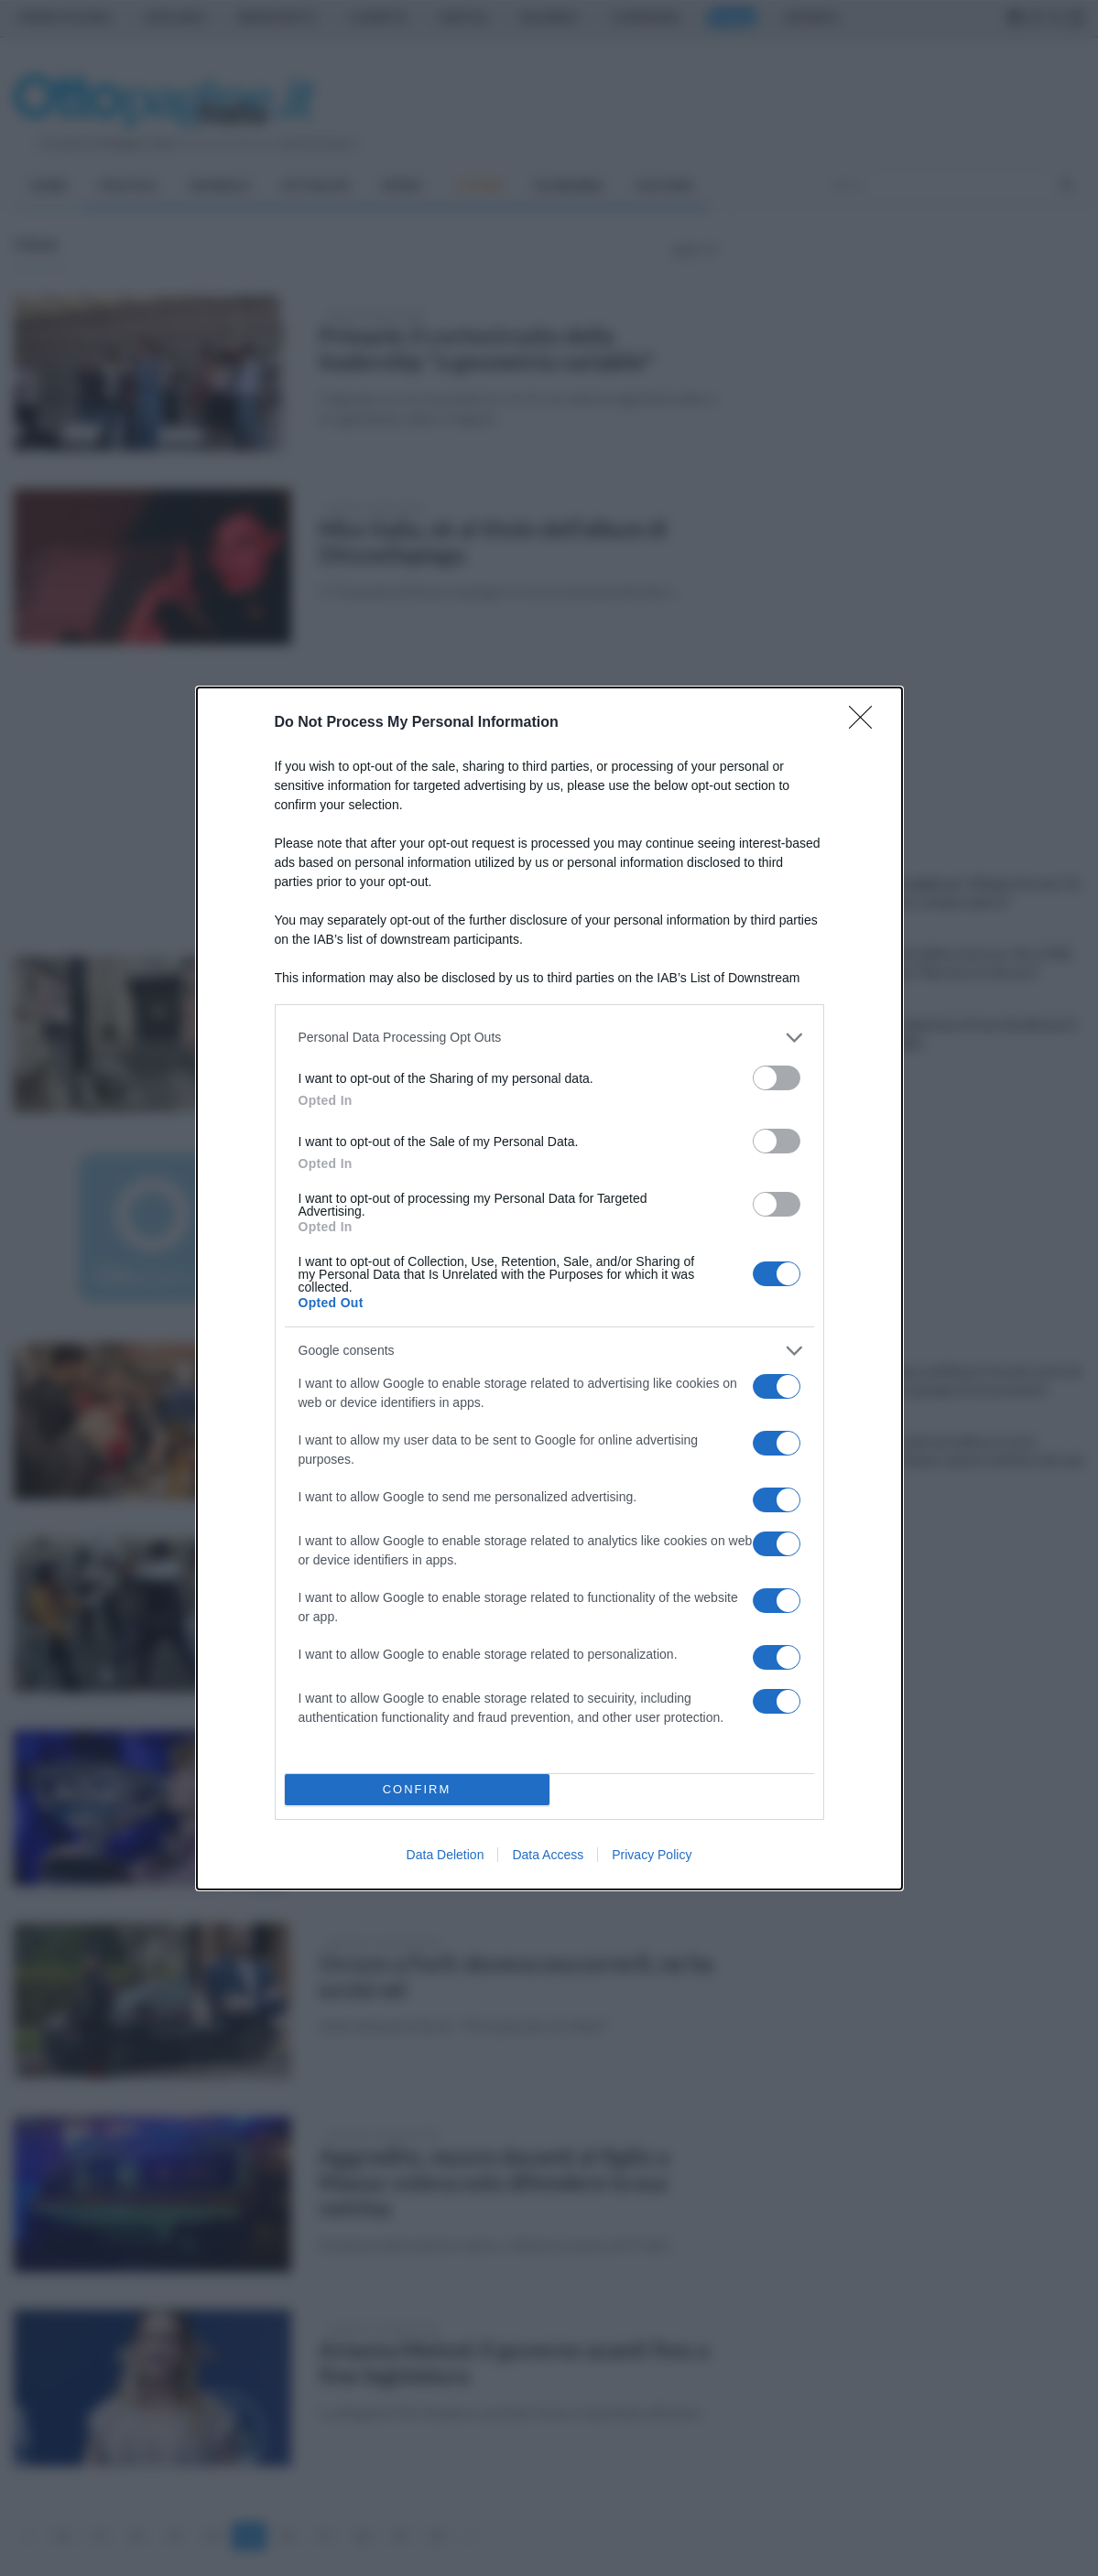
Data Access (547, 1854)
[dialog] (549, 1288)
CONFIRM (417, 1789)
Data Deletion (445, 1854)
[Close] (866, 723)
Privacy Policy (651, 1854)
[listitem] (549, 1037)
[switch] (776, 1078)
